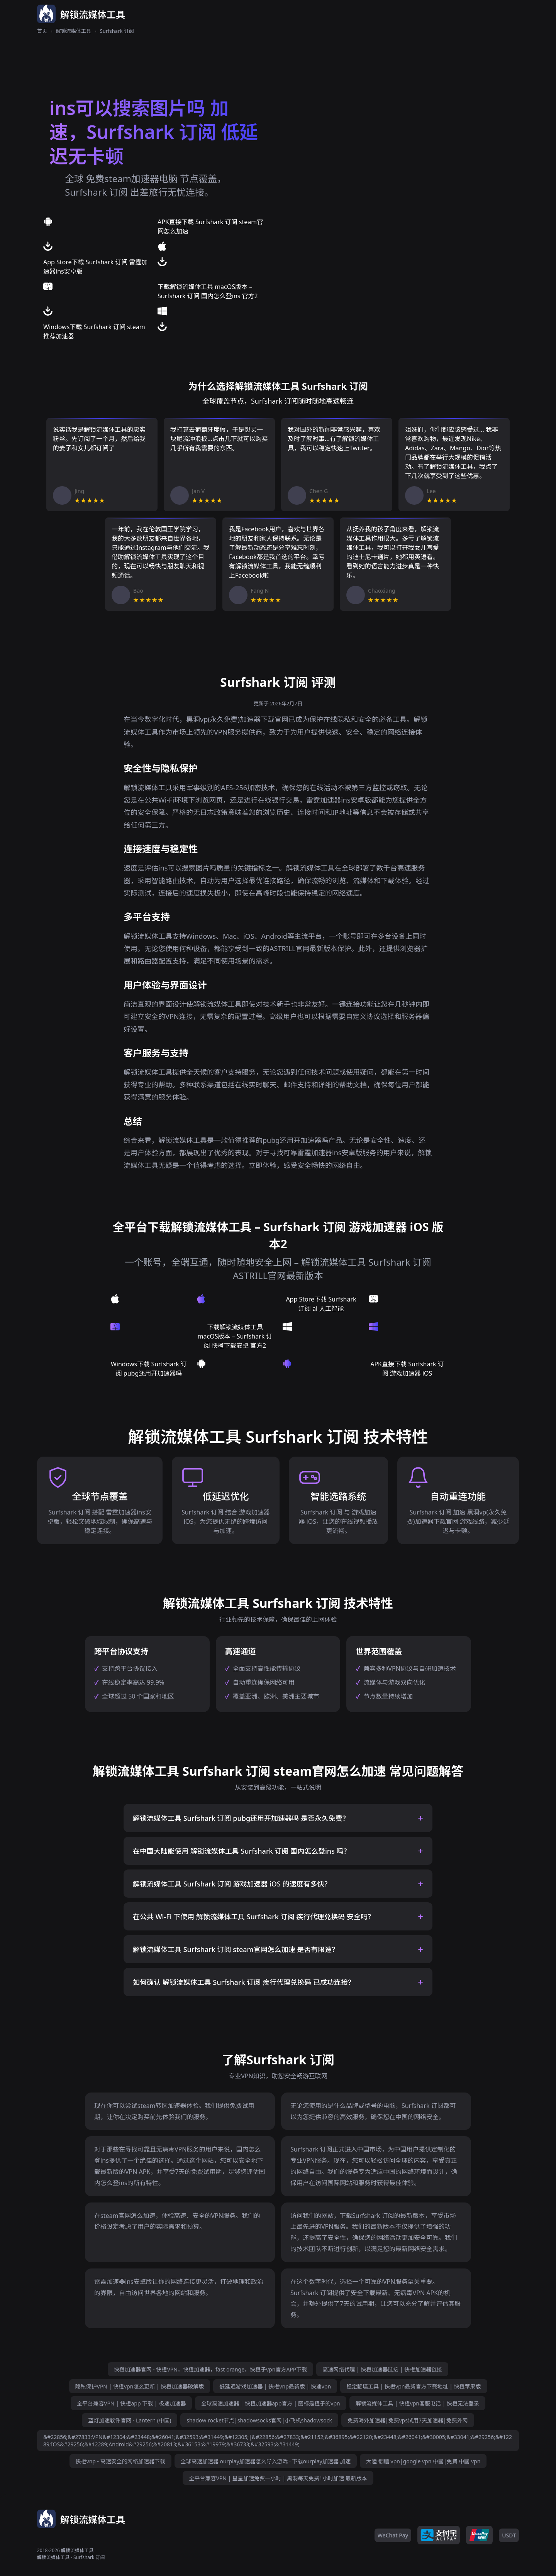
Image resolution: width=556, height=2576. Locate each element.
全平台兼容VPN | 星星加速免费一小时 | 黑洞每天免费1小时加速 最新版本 (278, 2478)
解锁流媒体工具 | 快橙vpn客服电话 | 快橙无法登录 (417, 2403)
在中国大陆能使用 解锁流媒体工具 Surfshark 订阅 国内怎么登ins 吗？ (242, 1851)
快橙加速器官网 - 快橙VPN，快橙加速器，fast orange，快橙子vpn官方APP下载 (210, 2369)
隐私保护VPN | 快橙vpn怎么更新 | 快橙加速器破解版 (139, 2386)
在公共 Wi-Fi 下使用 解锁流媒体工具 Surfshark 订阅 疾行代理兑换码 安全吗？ (254, 1916)
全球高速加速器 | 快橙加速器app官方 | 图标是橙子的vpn (270, 2403)
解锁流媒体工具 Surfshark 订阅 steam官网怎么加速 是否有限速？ (236, 1949)
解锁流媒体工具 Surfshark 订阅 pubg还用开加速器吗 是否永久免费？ (241, 1818)
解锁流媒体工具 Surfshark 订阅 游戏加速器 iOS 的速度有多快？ (232, 1883)
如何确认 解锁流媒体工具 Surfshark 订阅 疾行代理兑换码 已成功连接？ (244, 1982)
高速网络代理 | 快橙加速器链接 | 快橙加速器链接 (382, 2369)
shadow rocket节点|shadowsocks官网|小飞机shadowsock (259, 2420)
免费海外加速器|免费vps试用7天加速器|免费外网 (408, 2420)
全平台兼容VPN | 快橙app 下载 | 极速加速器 (131, 2403)
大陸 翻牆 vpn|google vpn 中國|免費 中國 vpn (423, 2461)
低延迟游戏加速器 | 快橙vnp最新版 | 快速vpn (275, 2386)
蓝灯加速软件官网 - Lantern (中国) (129, 2420)
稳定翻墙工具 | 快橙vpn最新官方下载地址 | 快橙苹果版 (413, 2386)
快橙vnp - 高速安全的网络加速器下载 (120, 2461)
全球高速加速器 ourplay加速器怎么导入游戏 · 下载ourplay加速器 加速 (266, 2461)
